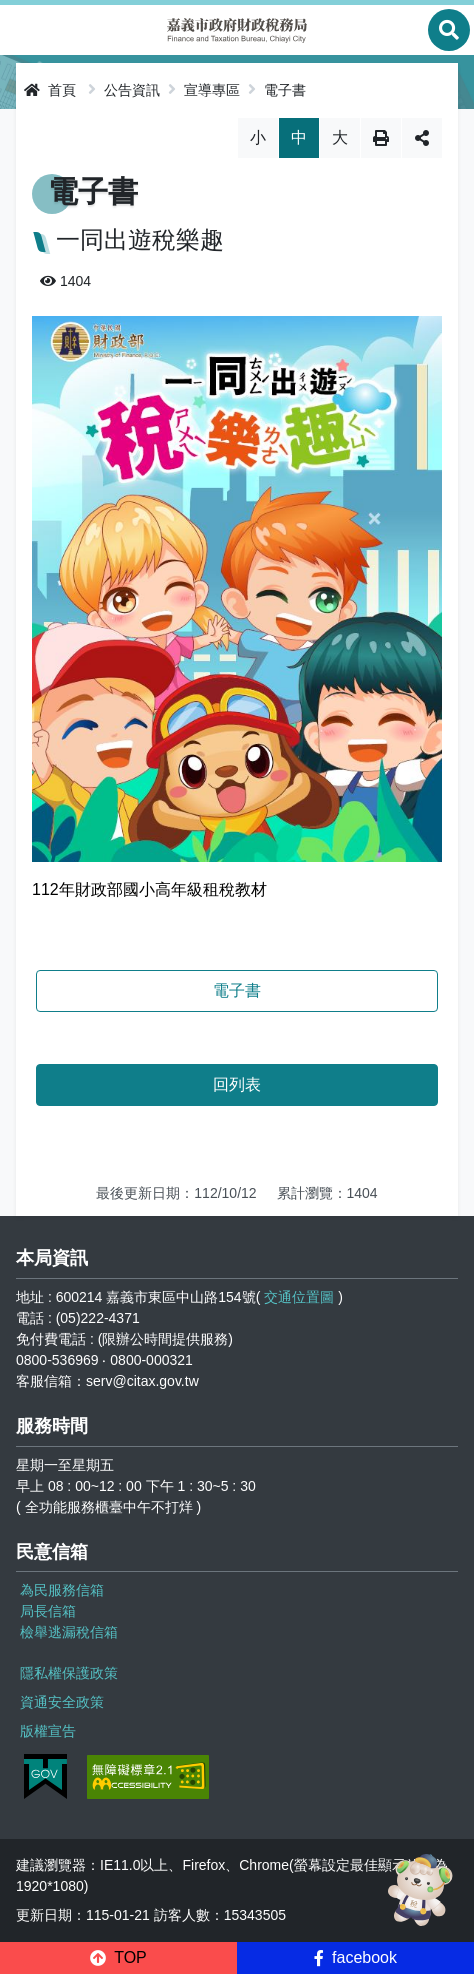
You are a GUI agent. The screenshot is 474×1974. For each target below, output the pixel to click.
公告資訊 (132, 90)
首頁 (50, 90)
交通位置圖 (299, 1297)
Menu (25, 30)
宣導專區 (212, 90)
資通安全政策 (62, 1702)
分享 (422, 138)
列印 (381, 138)
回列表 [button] (237, 1084)
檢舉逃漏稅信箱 (69, 1632)
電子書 (285, 90)
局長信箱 (48, 1611)
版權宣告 (48, 1731)
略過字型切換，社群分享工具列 (237, 117)
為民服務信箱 (62, 1590)
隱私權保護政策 (69, 1673)
